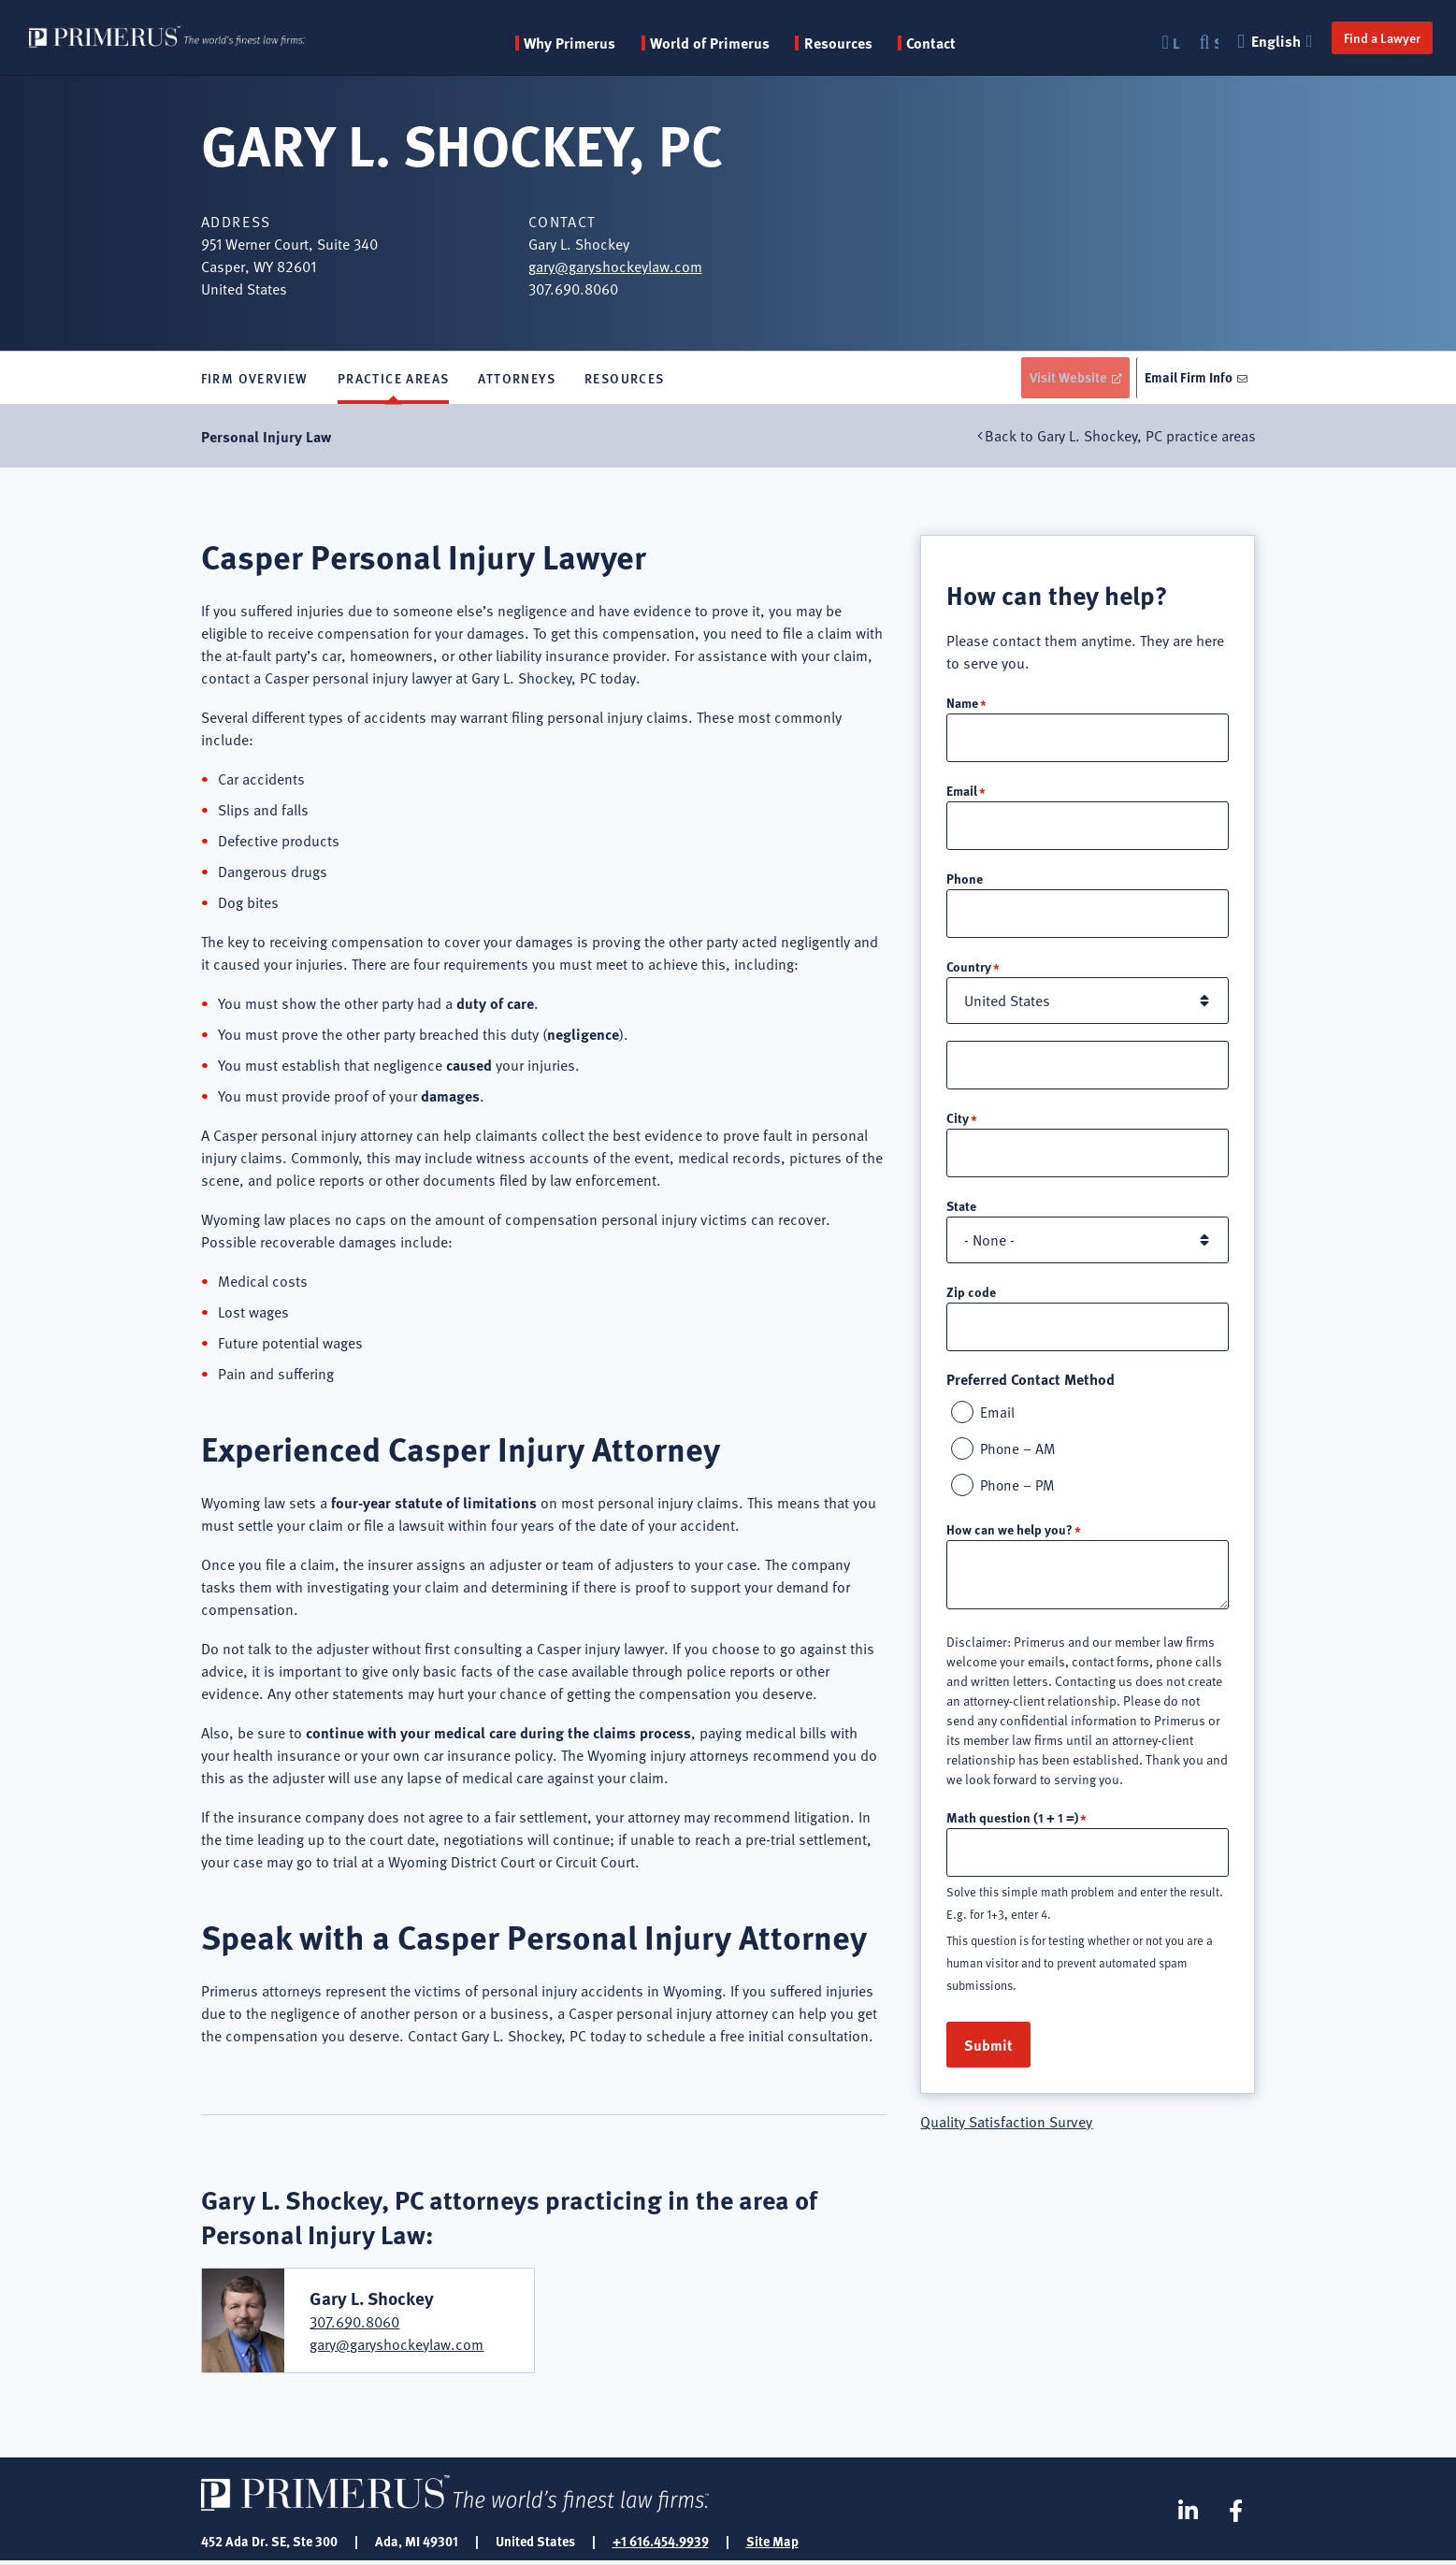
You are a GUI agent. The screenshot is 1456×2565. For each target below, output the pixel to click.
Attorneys (516, 379)
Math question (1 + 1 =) (1012, 1827)
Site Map (772, 2544)
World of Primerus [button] (737, 43)
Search (1206, 42)
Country (968, 971)
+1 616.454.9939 (661, 2544)
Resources (624, 379)
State (961, 1212)
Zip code (971, 1299)
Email (961, 794)
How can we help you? (1009, 1539)
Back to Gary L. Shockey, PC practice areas (1120, 439)
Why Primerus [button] (597, 43)
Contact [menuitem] (959, 43)
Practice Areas (394, 379)
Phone (964, 882)
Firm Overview (255, 379)
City (957, 1124)
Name (962, 705)
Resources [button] (865, 43)
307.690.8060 (354, 2325)
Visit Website (1060, 378)
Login (1167, 42)
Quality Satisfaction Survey (1006, 2133)
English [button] (1267, 40)
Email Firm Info (1187, 378)
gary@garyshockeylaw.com (615, 266)
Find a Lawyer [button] (1371, 37)
